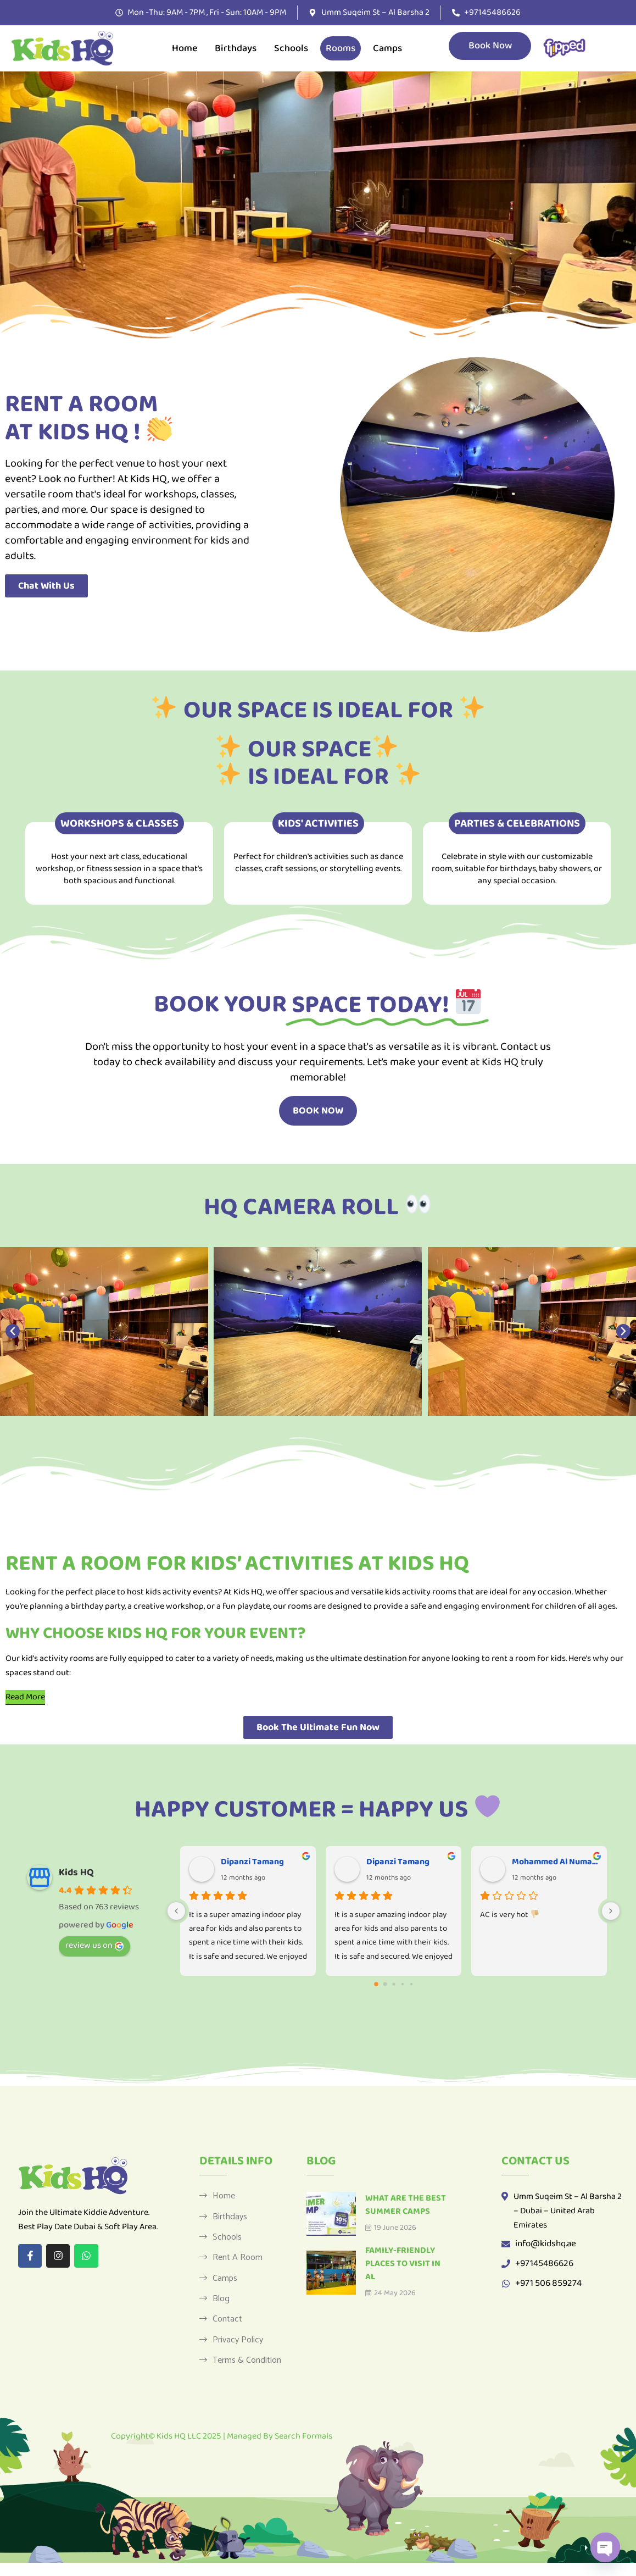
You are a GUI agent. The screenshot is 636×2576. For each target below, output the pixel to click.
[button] (12, 1331)
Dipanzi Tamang (252, 1862)
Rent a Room (238, 2262)
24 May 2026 (390, 2293)
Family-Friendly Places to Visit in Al (402, 2263)
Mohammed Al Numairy (555, 1862)
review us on (94, 1945)
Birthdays (235, 48)
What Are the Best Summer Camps (405, 2204)
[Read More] (25, 1697)
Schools (291, 48)
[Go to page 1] (385, 1984)
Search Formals (303, 2449)
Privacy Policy (238, 2351)
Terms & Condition (247, 2373)
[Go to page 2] (393, 1983)
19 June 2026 (390, 2228)
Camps (387, 48)
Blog (221, 2306)
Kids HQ (76, 1872)
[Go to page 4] (411, 1984)
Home (184, 48)
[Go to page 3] (402, 1984)
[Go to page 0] (376, 1984)
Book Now (490, 46)
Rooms (340, 48)
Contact (227, 2329)
